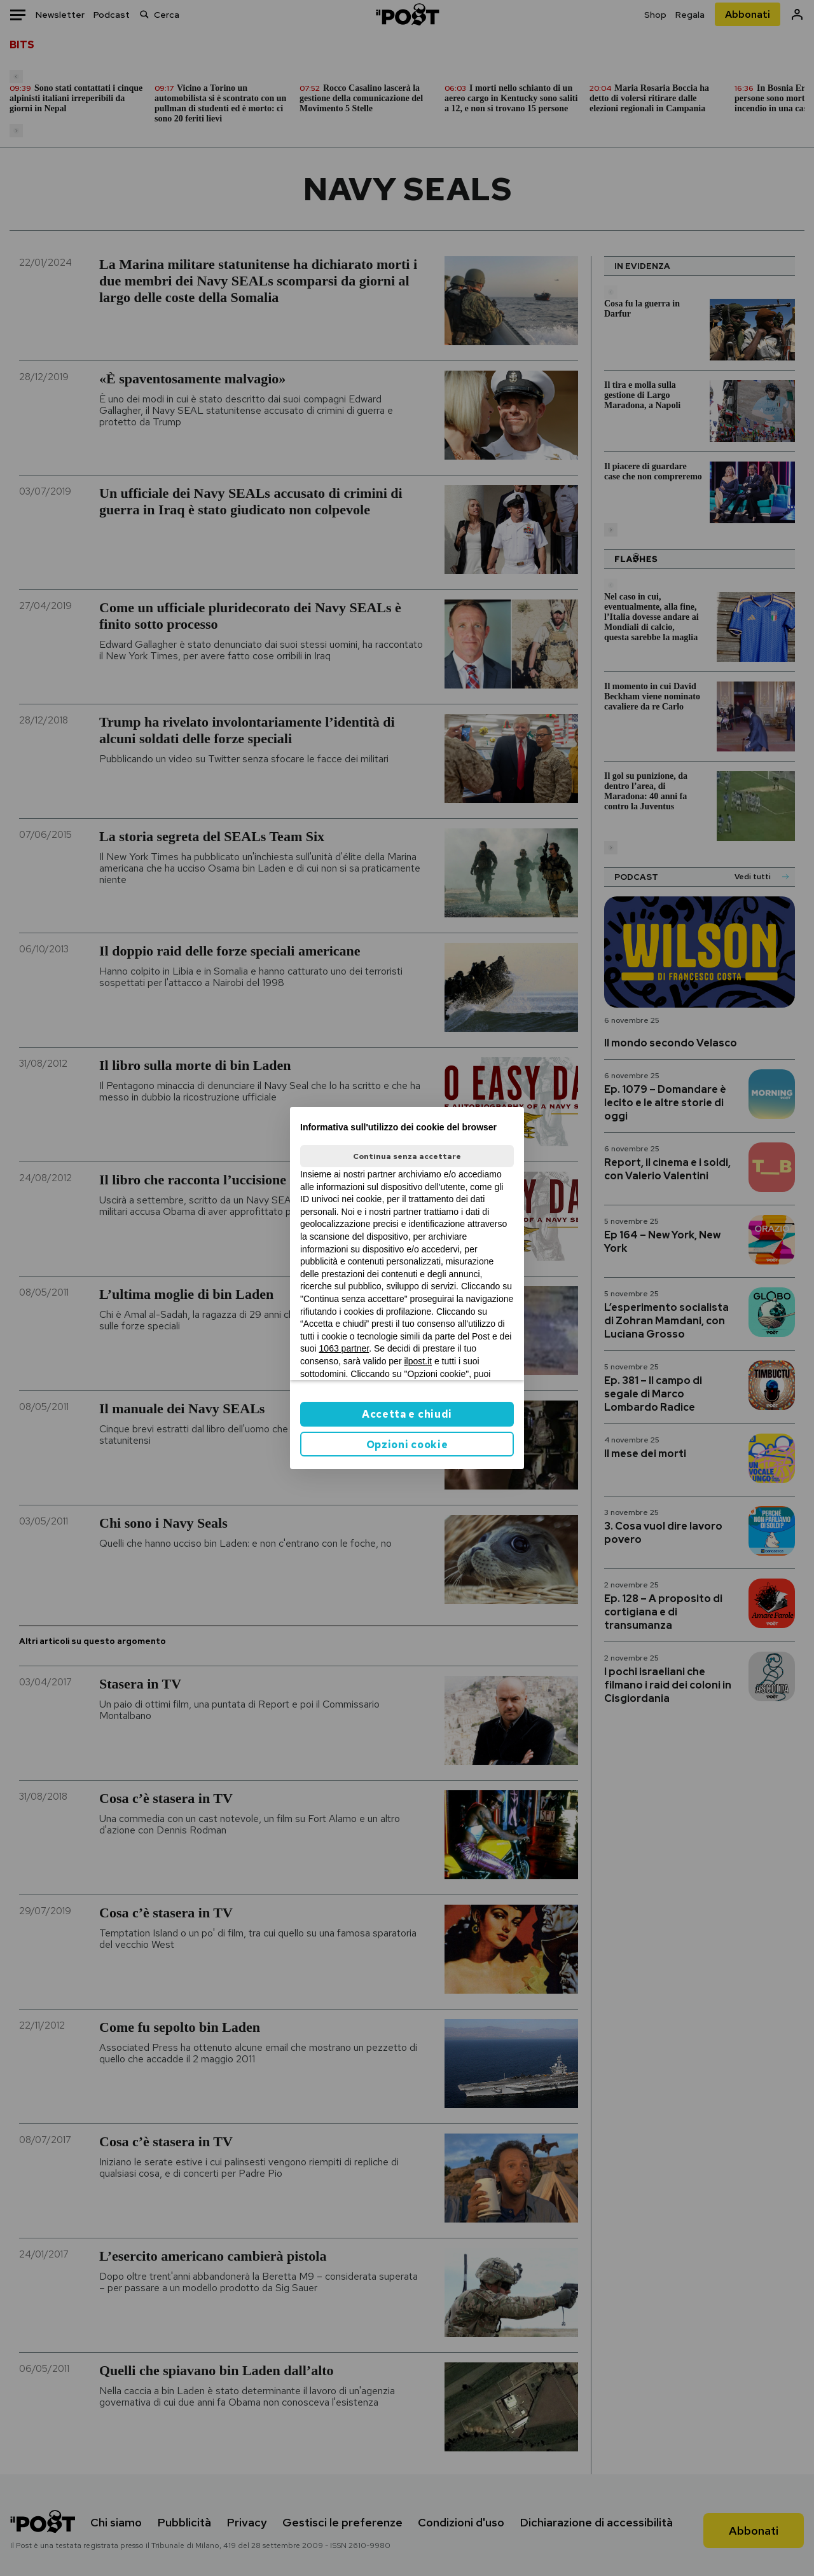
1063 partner (344, 1348)
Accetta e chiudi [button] (407, 1414)
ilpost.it (418, 1361)
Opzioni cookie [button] (407, 1444)
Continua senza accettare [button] (407, 1156)
